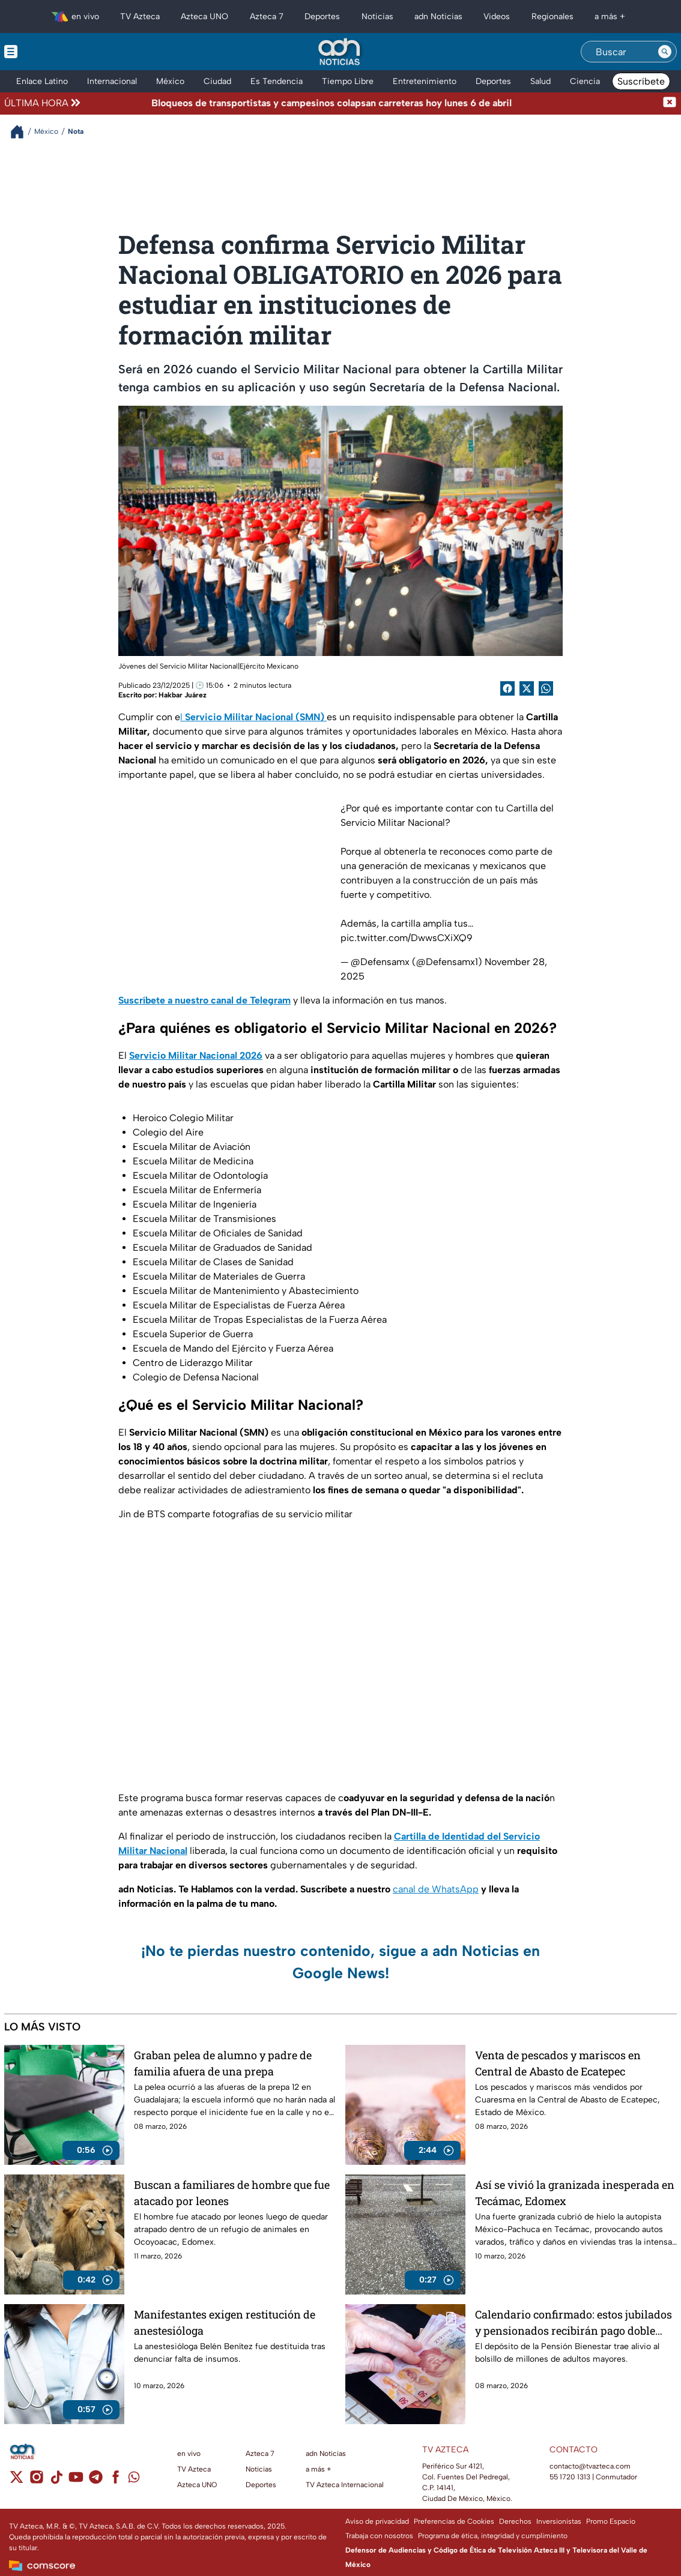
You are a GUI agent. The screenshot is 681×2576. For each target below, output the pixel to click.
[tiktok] (56, 2481)
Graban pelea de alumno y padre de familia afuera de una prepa (223, 2063)
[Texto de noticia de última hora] (372, 103)
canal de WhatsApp (436, 1889)
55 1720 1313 (569, 2477)
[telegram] (95, 2481)
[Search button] (664, 51)
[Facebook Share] (507, 688)
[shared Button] (546, 688)
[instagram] (36, 2481)
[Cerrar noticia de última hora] (669, 103)
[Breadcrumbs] (22, 131)
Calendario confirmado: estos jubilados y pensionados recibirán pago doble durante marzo (573, 2322)
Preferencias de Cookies (454, 2521)
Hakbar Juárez (183, 695)
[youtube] (75, 2481)
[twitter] (16, 2481)
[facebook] (115, 2481)
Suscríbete (641, 81)
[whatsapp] (134, 2479)
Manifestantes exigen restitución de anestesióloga (224, 2322)
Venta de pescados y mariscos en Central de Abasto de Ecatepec (558, 2063)
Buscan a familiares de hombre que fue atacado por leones (232, 2192)
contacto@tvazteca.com (590, 2466)
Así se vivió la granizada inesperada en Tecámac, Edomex (574, 2192)
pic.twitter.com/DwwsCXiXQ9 (406, 937)
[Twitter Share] (526, 688)
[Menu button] (52, 51)
